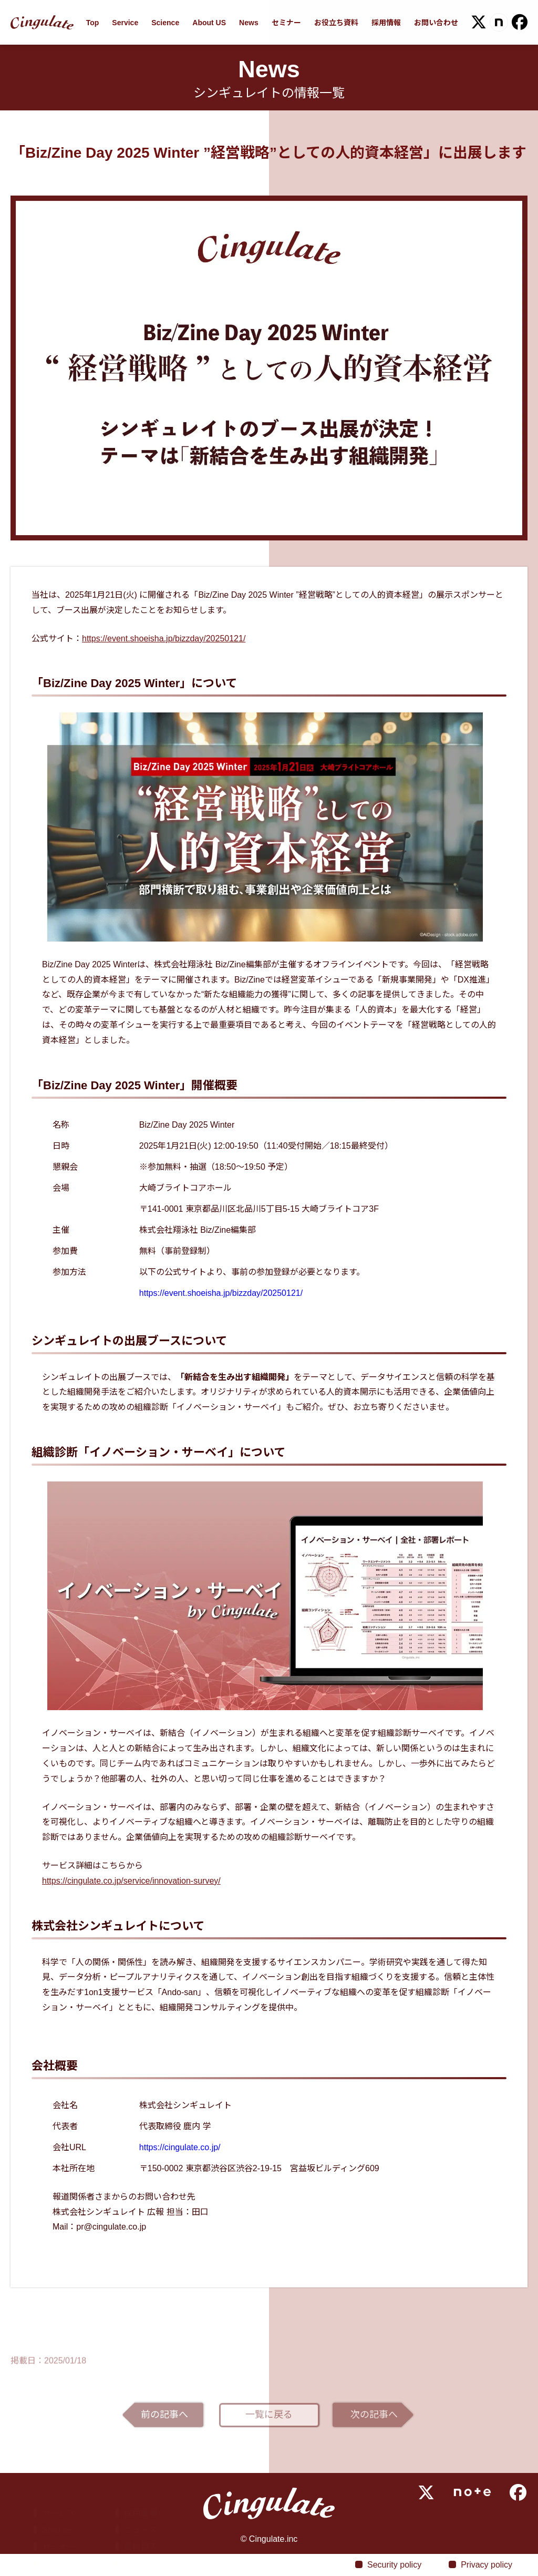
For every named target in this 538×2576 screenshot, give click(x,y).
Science (165, 22)
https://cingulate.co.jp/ (180, 2147)
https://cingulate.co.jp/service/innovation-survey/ (131, 1880)
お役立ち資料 (336, 22)
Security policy (394, 2564)
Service (125, 22)
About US (209, 22)
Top (92, 22)
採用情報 (386, 22)
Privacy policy (486, 2564)
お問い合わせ (436, 22)
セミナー (286, 22)
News (248, 22)
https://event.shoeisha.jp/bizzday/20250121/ (163, 638)
